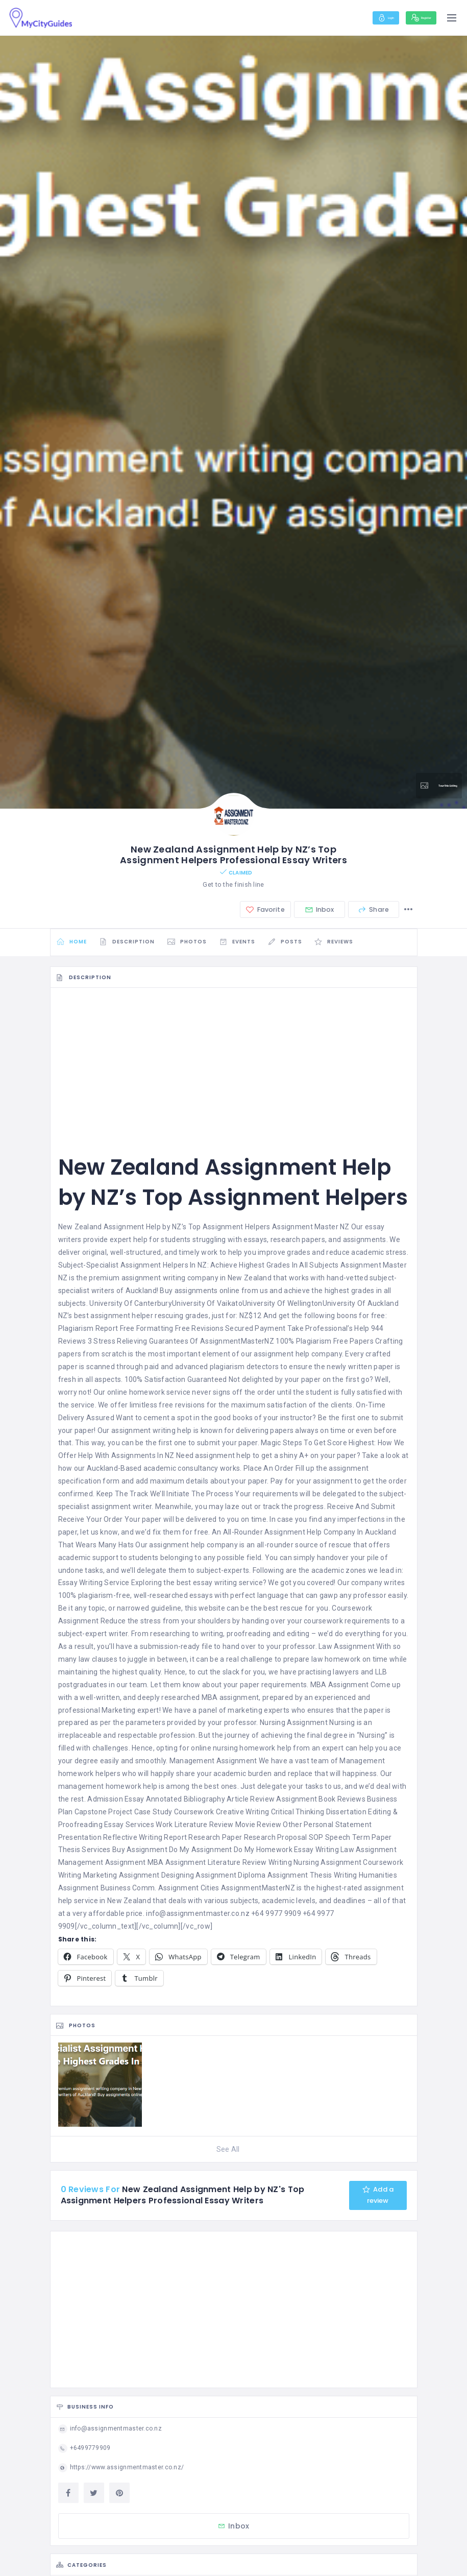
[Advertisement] (233, 1073)
